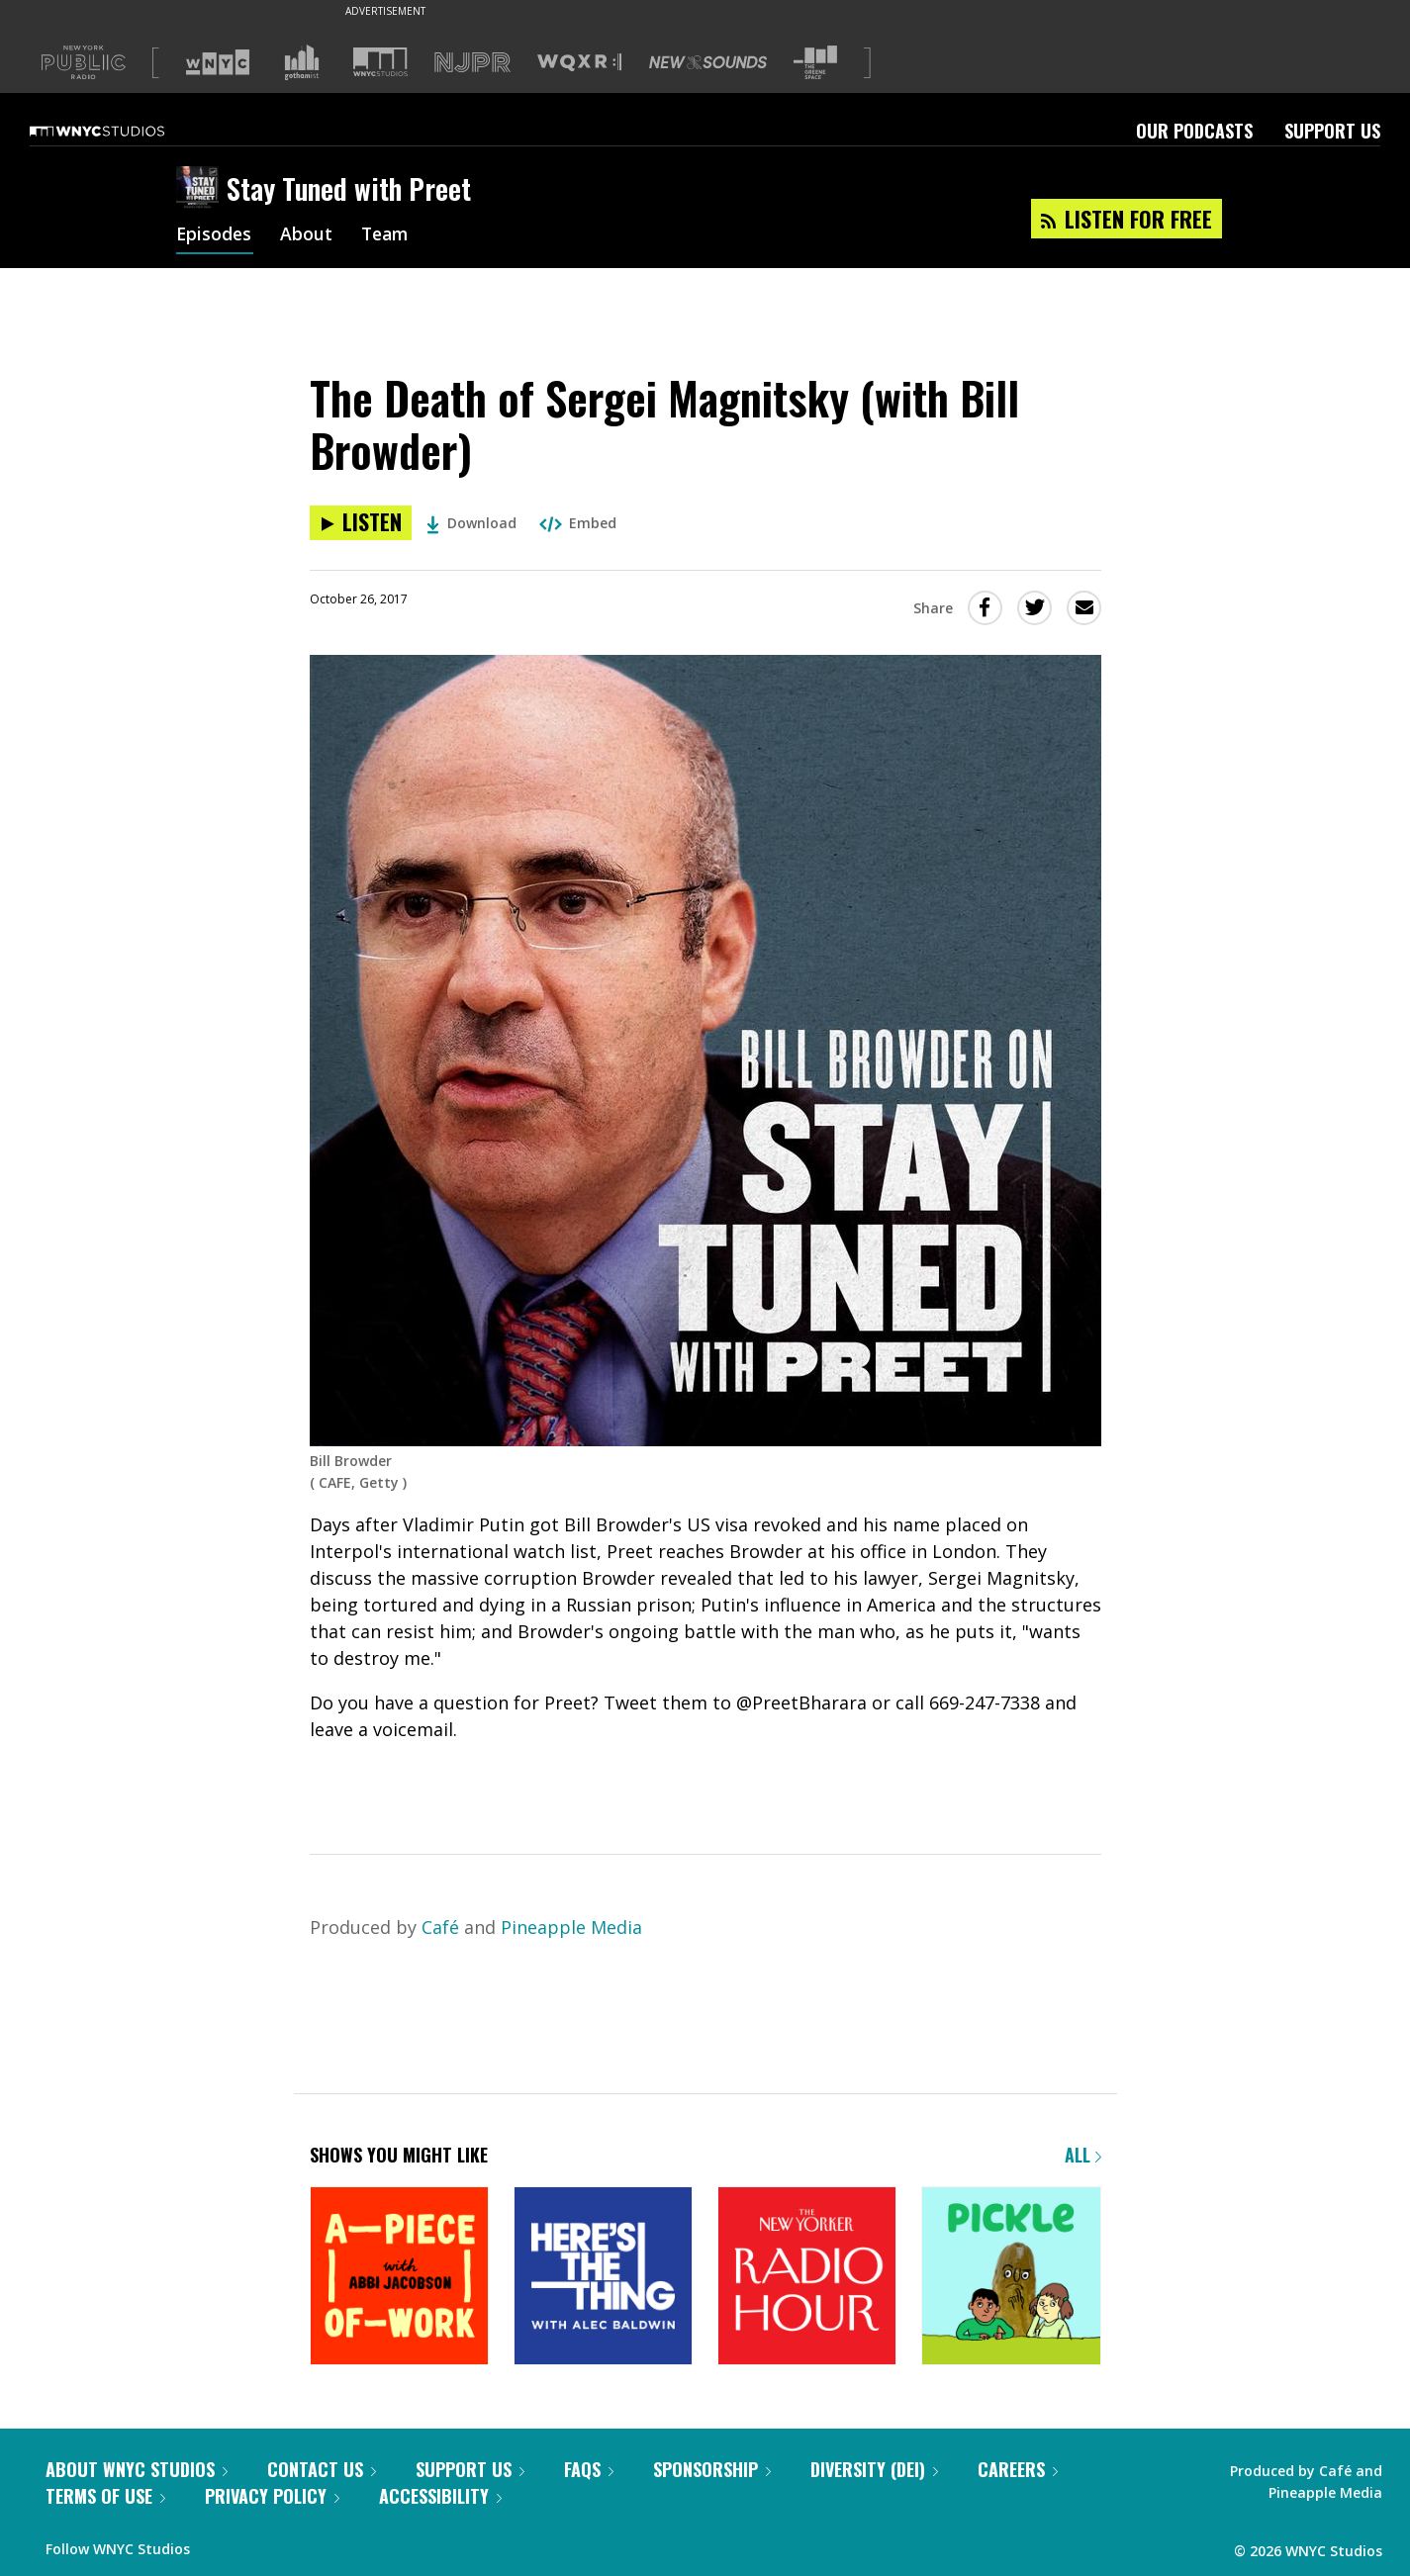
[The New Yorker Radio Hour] (806, 2277)
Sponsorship (712, 2469)
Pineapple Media (571, 1927)
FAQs (588, 2469)
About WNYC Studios (137, 2469)
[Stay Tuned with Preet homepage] (201, 189)
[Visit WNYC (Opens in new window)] (217, 62)
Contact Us (321, 2469)
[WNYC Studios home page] (122, 130)
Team (388, 235)
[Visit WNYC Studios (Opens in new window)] (380, 61)
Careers (1018, 2469)
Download (471, 522)
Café (440, 1927)
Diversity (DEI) (874, 2469)
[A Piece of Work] (399, 2277)
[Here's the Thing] (603, 2277)
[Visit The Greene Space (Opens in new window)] (815, 63)
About (308, 235)
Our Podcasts (1194, 130)
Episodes (214, 235)
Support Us (1332, 130)
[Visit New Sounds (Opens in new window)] (708, 62)
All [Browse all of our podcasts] (1083, 2154)
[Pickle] (1010, 2277)
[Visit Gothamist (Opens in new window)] (302, 62)
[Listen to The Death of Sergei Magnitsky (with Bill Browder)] (361, 523)
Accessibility (440, 2496)
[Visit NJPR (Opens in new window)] (472, 62)
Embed (577, 522)
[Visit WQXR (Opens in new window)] (579, 62)
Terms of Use (105, 2496)
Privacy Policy (272, 2496)
